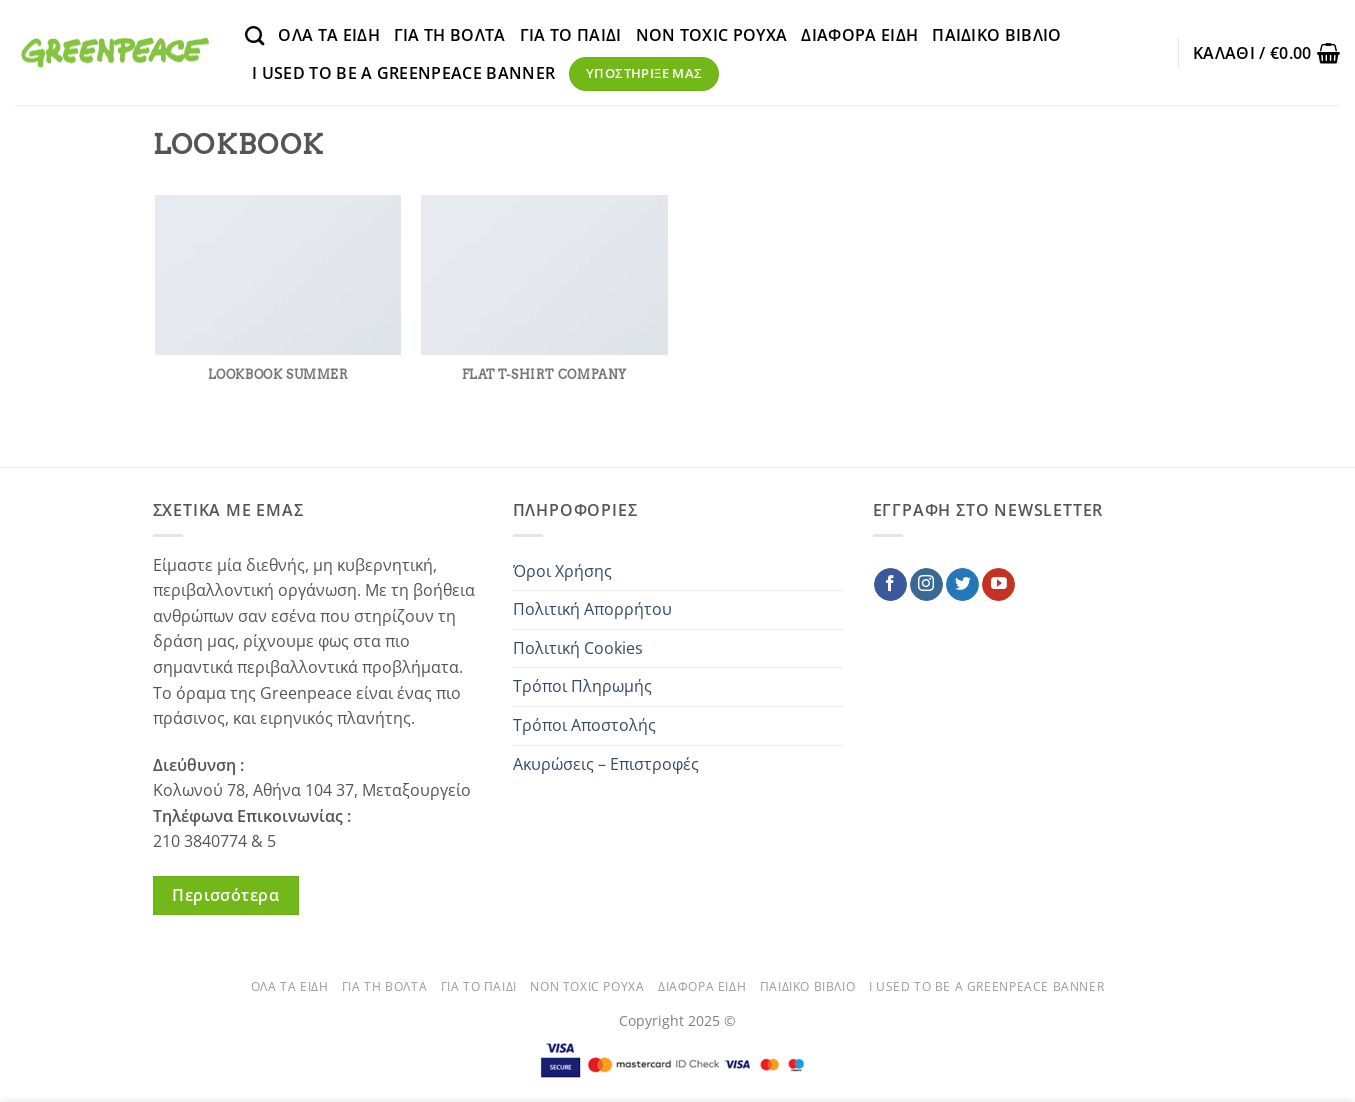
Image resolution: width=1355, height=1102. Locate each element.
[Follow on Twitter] (962, 585)
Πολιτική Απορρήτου (592, 609)
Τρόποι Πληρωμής (582, 686)
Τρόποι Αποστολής (584, 725)
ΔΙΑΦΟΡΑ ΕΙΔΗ (859, 35)
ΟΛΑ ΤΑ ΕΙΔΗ (329, 35)
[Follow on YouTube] (998, 585)
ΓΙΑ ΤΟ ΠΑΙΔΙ (571, 35)
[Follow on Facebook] (890, 585)
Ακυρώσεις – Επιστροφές (606, 764)
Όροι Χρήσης (562, 571)
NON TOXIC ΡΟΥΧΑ (712, 35)
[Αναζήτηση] (254, 35)
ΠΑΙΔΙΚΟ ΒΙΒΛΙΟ (996, 35)
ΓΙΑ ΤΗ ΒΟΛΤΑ (450, 35)
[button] (1266, 53)
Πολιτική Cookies (578, 648)
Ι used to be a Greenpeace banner (403, 73)
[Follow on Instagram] (926, 585)
